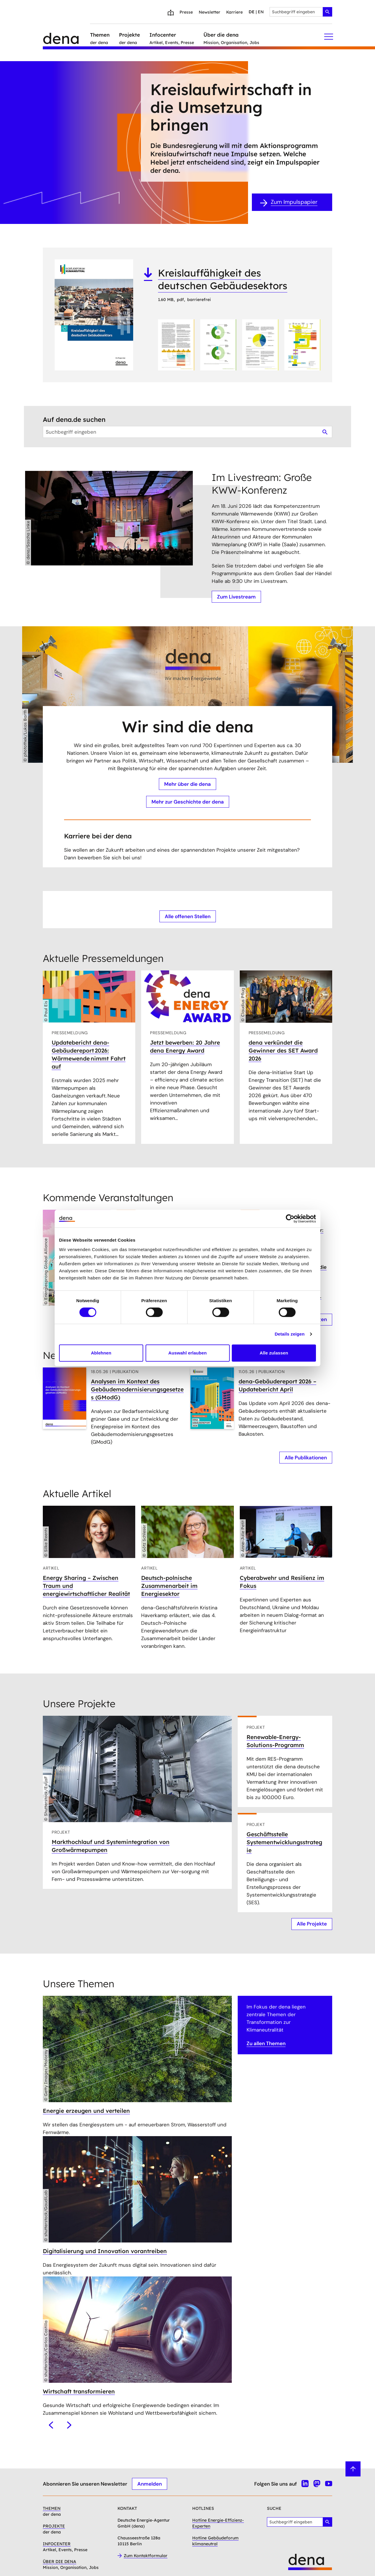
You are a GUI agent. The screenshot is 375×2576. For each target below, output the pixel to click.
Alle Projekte (312, 1923)
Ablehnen (101, 1352)
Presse (186, 12)
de (252, 11)
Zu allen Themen (266, 2043)
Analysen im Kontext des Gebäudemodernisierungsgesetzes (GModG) (137, 1389)
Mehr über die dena (187, 784)
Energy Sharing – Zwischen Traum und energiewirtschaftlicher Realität (86, 1585)
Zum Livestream (236, 596)
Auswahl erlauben (187, 1352)
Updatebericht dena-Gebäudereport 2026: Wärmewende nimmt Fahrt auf (88, 1054)
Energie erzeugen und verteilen (86, 2110)
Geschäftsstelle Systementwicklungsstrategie (284, 1841)
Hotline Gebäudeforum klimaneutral (215, 2540)
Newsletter (209, 12)
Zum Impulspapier (294, 202)
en (261, 11)
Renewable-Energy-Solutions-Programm (275, 1740)
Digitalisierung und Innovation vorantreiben (105, 2250)
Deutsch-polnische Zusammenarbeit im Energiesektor (169, 1585)
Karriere (234, 12)
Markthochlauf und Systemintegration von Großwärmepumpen (110, 1845)
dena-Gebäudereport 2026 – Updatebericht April (277, 1385)
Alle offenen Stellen (188, 916)
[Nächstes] (69, 2424)
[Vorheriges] (51, 2424)
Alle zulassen (274, 1352)
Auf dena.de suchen (74, 419)
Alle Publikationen (306, 1457)
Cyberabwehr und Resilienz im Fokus (282, 1581)
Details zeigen (289, 1333)
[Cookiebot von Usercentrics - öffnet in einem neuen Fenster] (290, 1218)
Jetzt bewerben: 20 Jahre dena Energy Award (185, 1046)
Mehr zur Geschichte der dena (187, 802)
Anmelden (149, 2484)
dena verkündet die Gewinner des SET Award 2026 (283, 1050)
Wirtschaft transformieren (79, 2391)
